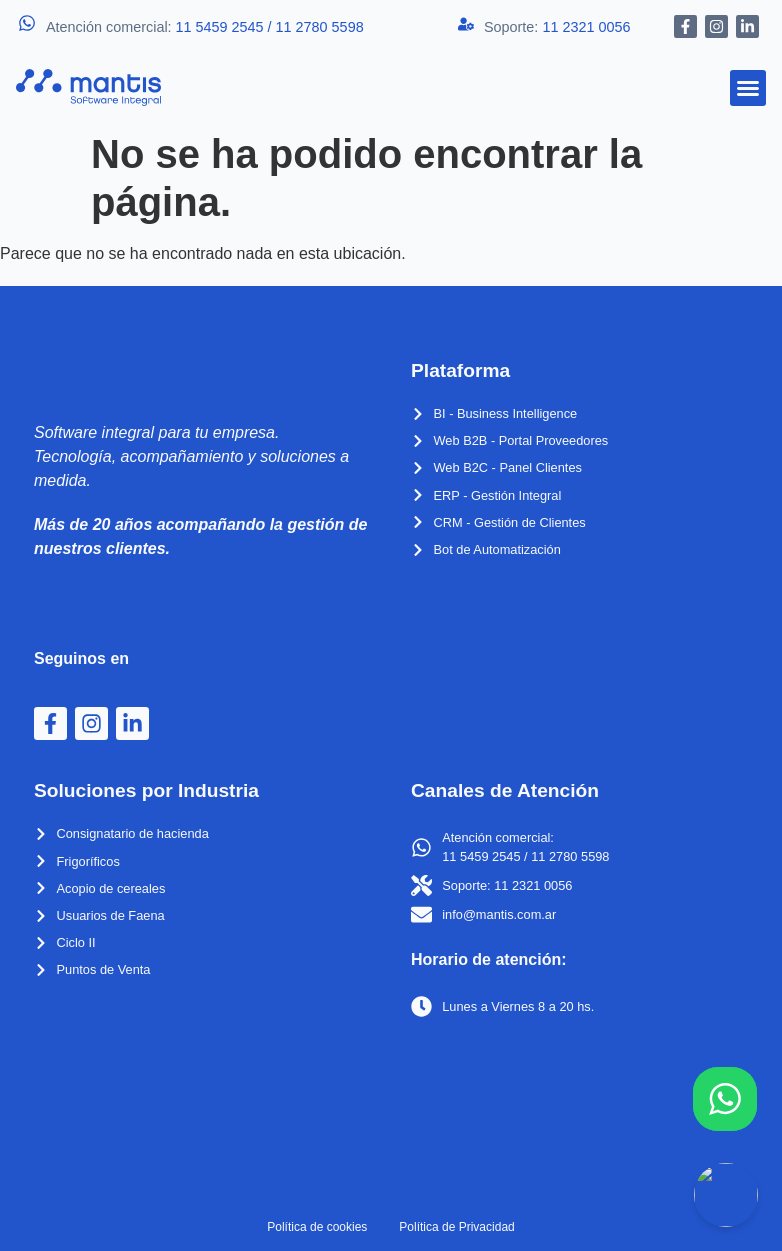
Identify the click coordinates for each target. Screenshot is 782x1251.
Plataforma (460, 370)
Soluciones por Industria (146, 790)
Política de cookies (317, 1227)
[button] (748, 88)
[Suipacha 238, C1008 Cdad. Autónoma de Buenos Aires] (579, 1101)
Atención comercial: (205, 27)
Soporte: (557, 27)
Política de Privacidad (456, 1227)
